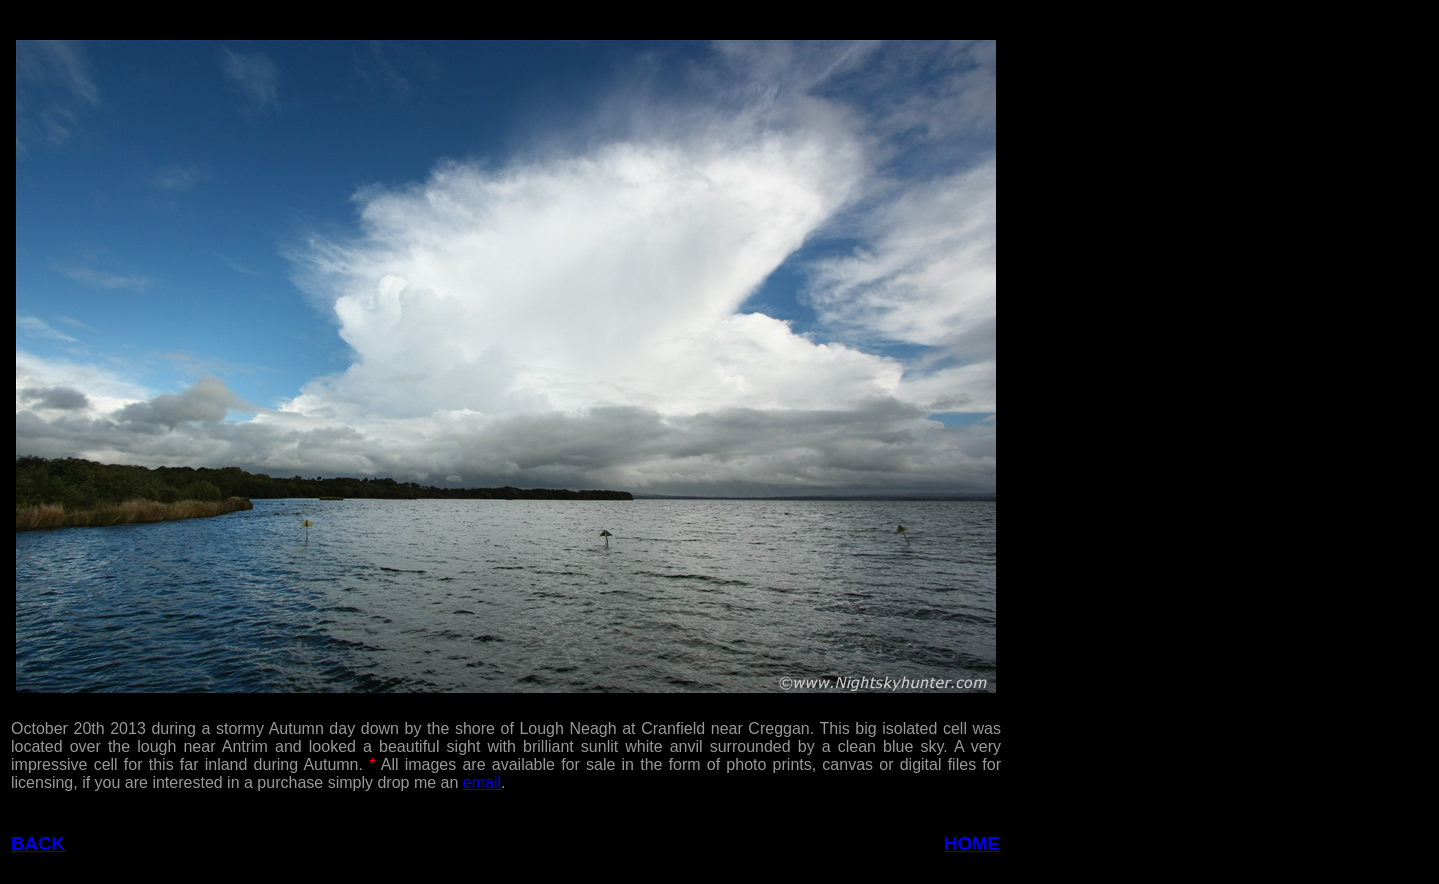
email (482, 782)
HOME (972, 843)
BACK (38, 843)
